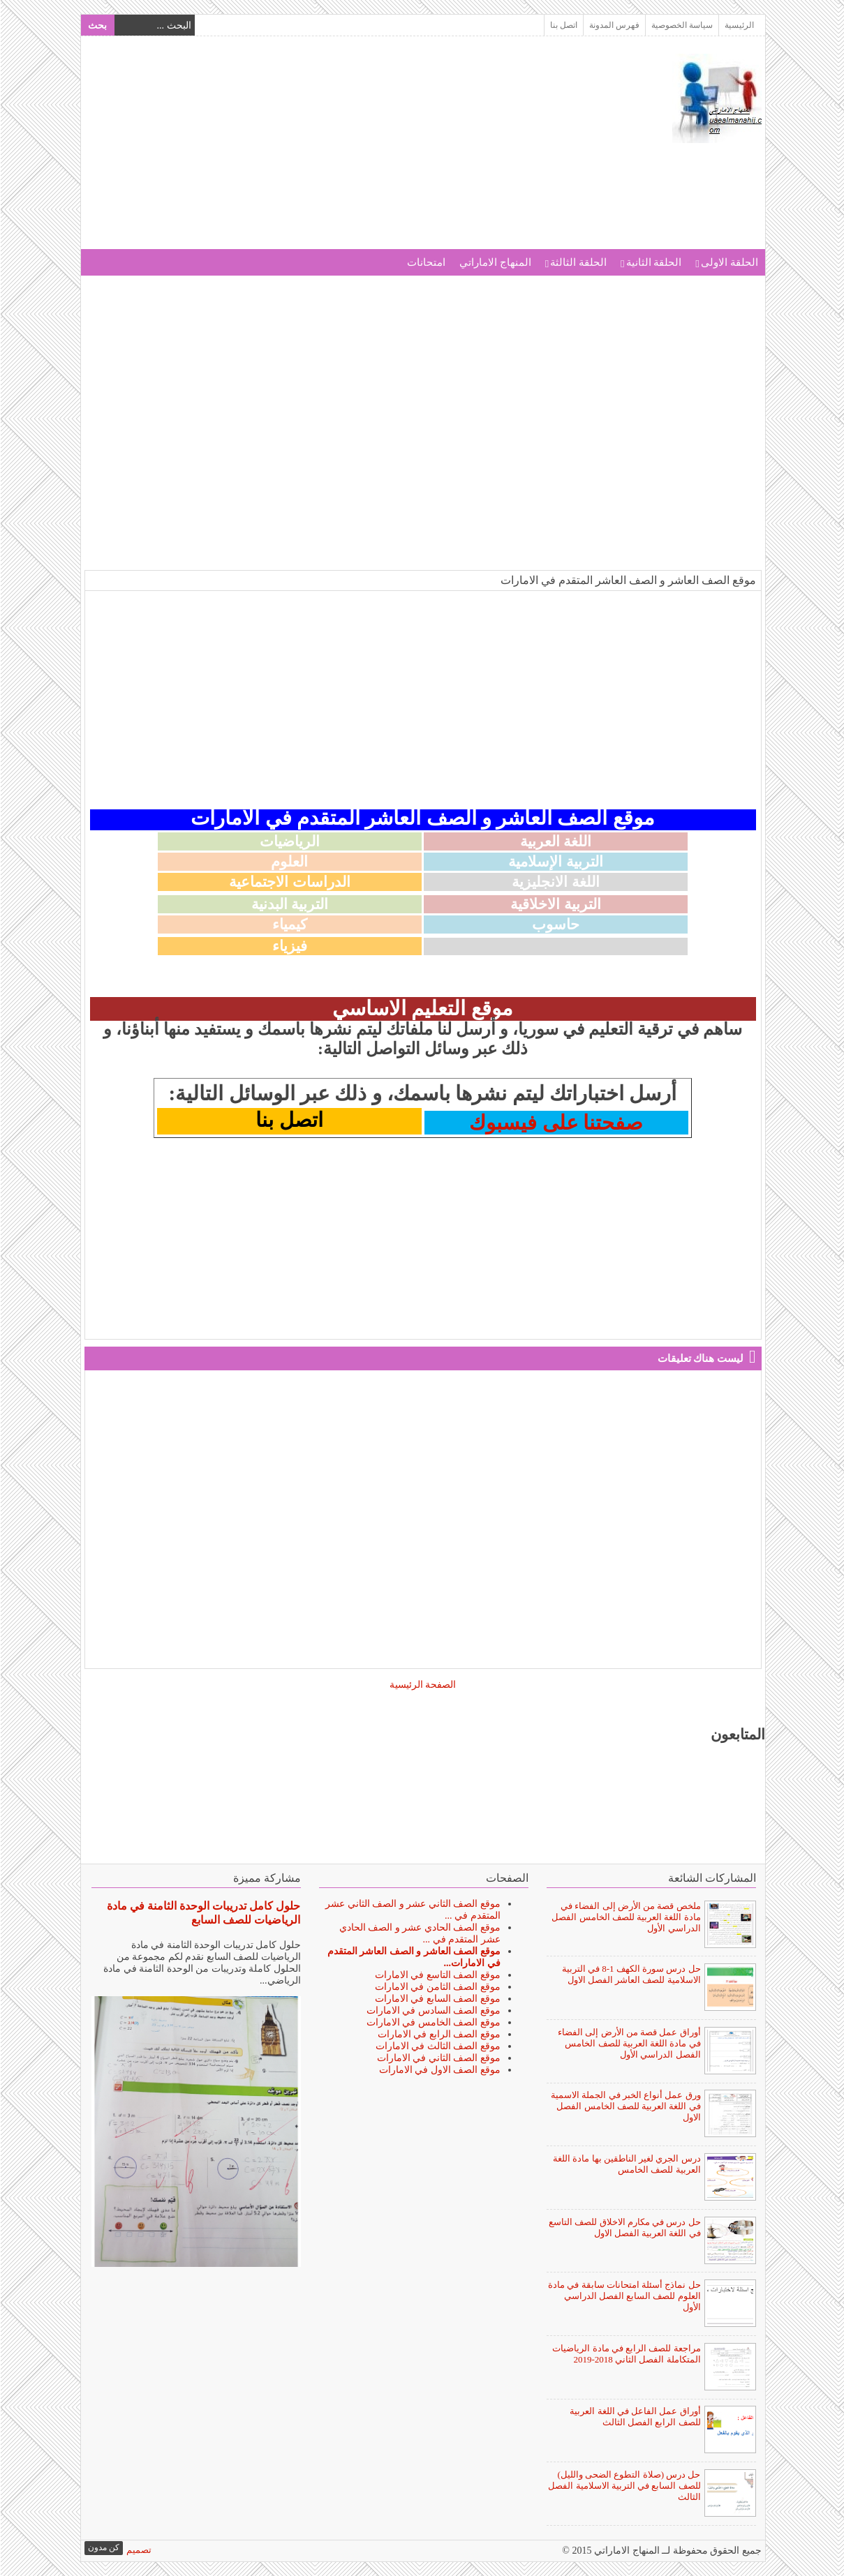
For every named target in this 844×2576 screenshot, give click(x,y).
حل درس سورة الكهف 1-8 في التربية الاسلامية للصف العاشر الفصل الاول (630, 1974)
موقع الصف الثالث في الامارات (437, 2046)
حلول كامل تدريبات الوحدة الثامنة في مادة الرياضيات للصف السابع (203, 1912)
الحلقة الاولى (728, 262)
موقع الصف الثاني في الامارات (438, 2058)
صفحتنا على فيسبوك (555, 1122)
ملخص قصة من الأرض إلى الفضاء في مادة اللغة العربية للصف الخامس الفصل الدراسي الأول (625, 1917)
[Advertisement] (338, 151)
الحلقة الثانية (653, 262)
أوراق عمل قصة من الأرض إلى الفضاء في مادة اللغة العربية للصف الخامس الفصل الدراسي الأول (628, 2043)
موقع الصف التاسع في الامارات (437, 1975)
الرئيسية (738, 25)
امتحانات (425, 262)
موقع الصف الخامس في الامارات (433, 2022)
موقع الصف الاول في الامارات (439, 2070)
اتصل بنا (563, 25)
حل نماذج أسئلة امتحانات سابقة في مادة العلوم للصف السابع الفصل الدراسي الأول (623, 2295)
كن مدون (103, 2547)
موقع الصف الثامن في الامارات (437, 1987)
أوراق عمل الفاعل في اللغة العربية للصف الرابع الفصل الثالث (634, 2416)
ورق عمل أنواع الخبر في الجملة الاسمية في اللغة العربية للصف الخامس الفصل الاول (625, 2106)
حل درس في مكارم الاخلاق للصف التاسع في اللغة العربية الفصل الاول (624, 2227)
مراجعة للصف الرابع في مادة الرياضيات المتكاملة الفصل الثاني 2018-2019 (625, 2354)
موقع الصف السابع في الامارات (437, 1998)
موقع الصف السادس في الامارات (433, 2010)
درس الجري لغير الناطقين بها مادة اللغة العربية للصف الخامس (626, 2164)
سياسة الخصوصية (681, 25)
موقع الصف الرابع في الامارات (438, 2034)
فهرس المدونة (613, 25)
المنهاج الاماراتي (495, 262)
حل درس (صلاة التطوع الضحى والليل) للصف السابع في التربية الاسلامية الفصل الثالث (623, 2485)
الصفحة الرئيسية (422, 1684)
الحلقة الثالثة (577, 262)
